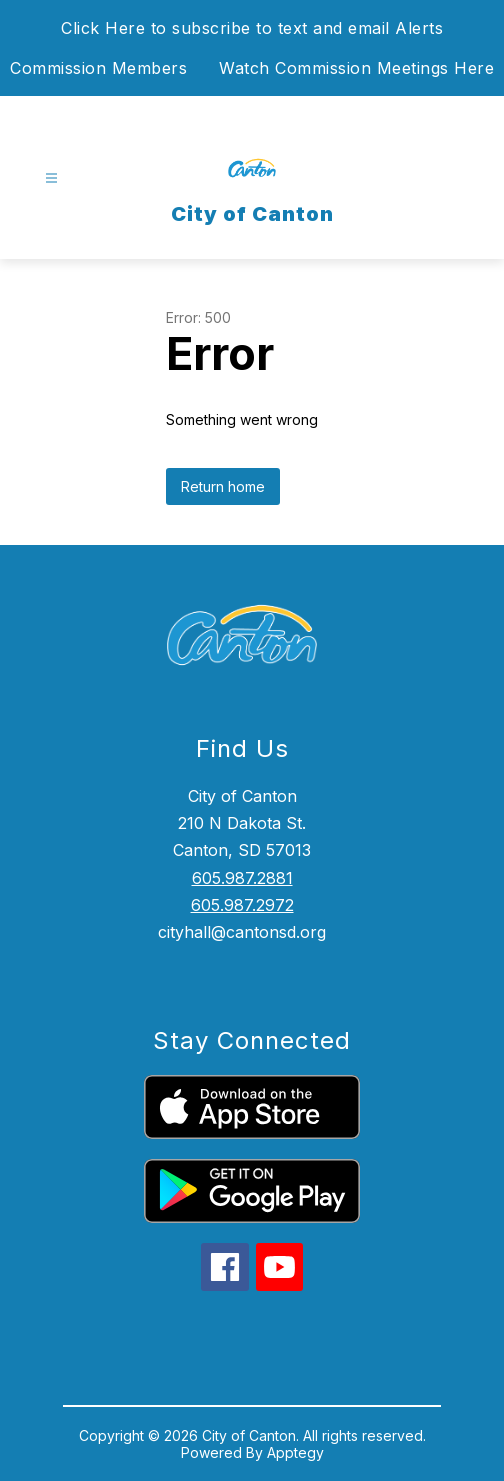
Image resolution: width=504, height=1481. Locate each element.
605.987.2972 (242, 905)
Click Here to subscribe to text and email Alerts (252, 28)
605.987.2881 (242, 878)
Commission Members (98, 68)
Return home (223, 486)
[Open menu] (51, 178)
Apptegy (295, 1452)
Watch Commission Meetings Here (356, 68)
